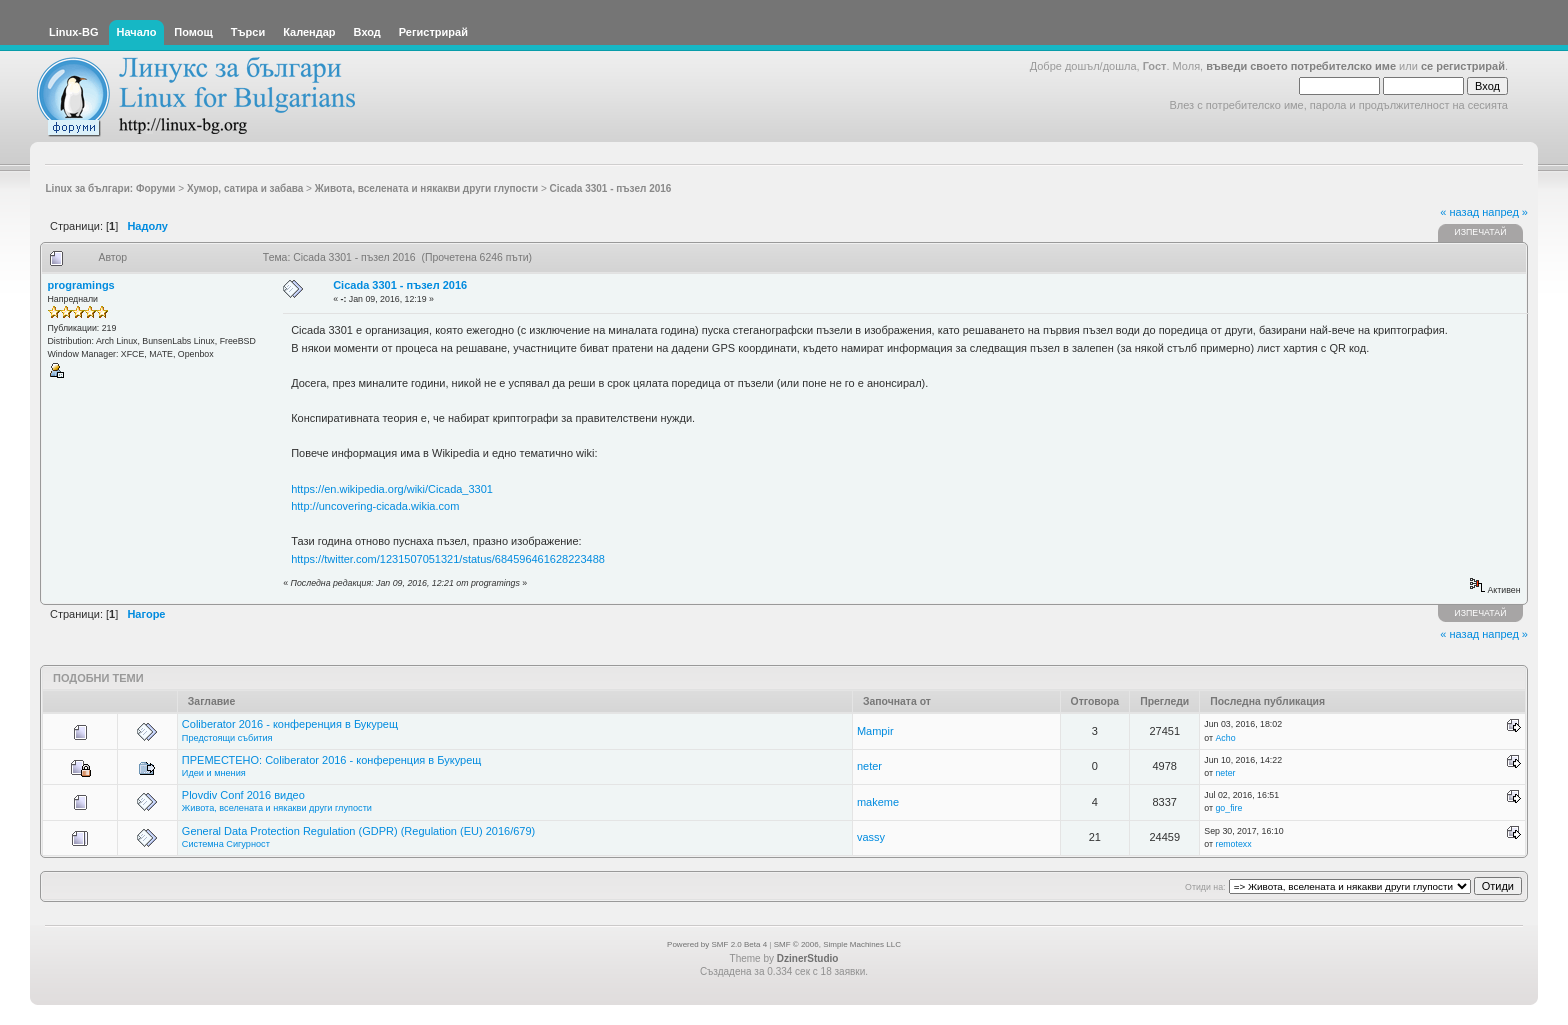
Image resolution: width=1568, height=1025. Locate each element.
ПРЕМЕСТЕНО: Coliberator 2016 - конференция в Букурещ (331, 760)
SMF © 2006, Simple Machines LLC (837, 944)
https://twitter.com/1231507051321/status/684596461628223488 (448, 559)
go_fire (1228, 808)
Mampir (875, 731)
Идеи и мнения (214, 773)
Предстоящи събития (227, 738)
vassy (871, 837)
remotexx (1233, 844)
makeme (878, 802)
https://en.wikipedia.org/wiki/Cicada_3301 (392, 489)
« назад (1459, 212)
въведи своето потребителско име (1301, 66)
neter (869, 766)
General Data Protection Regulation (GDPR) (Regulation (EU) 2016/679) (358, 831)
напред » (1505, 212)
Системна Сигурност (226, 844)
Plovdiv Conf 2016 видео (243, 795)
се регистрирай (1463, 66)
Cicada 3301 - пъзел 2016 (400, 285)
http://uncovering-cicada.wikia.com (375, 506)
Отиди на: (1205, 887)
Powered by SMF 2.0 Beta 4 (717, 944)
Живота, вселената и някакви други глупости (277, 808)
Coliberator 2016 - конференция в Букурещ (290, 724)
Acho (1225, 738)
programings (81, 285)
